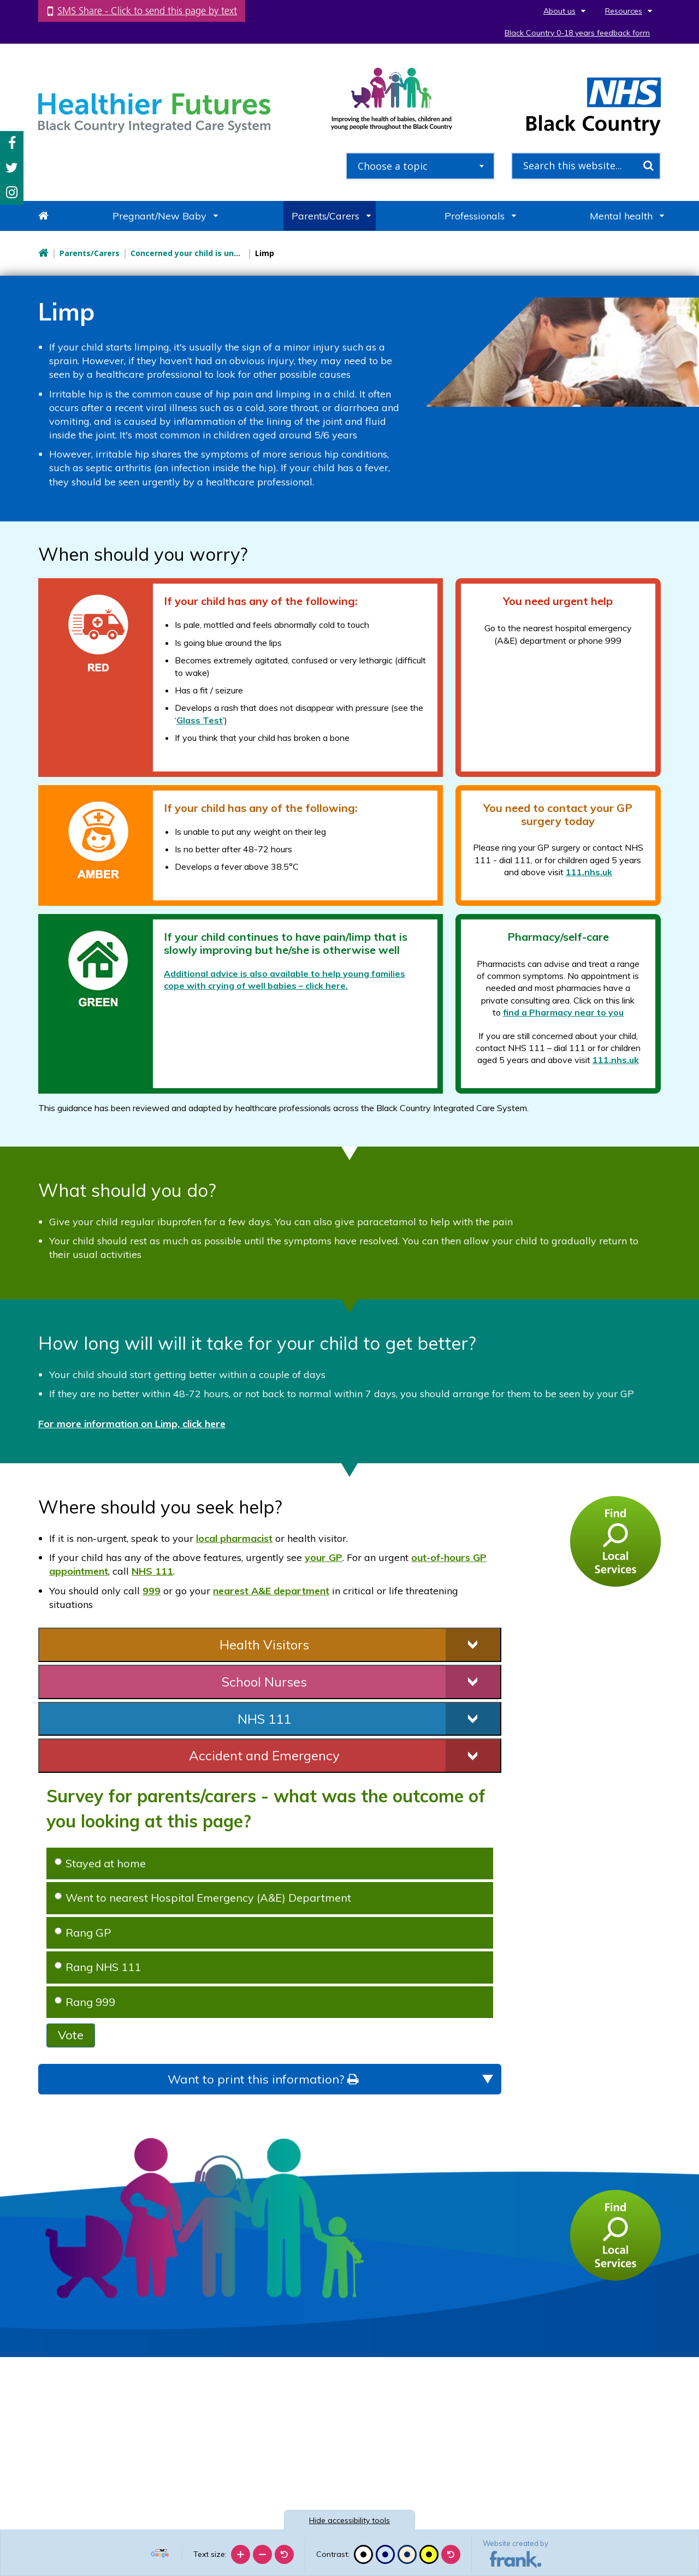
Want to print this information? (263, 2079)
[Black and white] (363, 2554)
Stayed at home (100, 1863)
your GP (323, 1557)
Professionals (475, 216)
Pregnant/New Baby (159, 216)
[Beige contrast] (407, 2554)
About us (559, 11)
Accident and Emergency (264, 1755)
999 (152, 1590)
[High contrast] (429, 2554)
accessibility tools (349, 2520)
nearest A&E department (271, 1590)
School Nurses (264, 1681)
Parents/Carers (325, 216)
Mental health (621, 216)
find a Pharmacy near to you (563, 1012)
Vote (71, 2035)
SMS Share (147, 10)
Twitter (11, 168)
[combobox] (420, 166)
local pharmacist (234, 1538)
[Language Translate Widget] (161, 2550)
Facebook (12, 143)
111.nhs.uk (589, 871)
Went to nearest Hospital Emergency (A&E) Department (203, 1897)
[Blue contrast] (385, 2554)
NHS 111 (152, 1571)
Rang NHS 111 (98, 1967)
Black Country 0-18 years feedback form (577, 33)
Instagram (11, 192)
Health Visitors (264, 1644)
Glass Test (199, 720)
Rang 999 (85, 2002)
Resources (623, 11)
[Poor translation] (39, 2412)
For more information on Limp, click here (132, 1423)
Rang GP (83, 1932)
